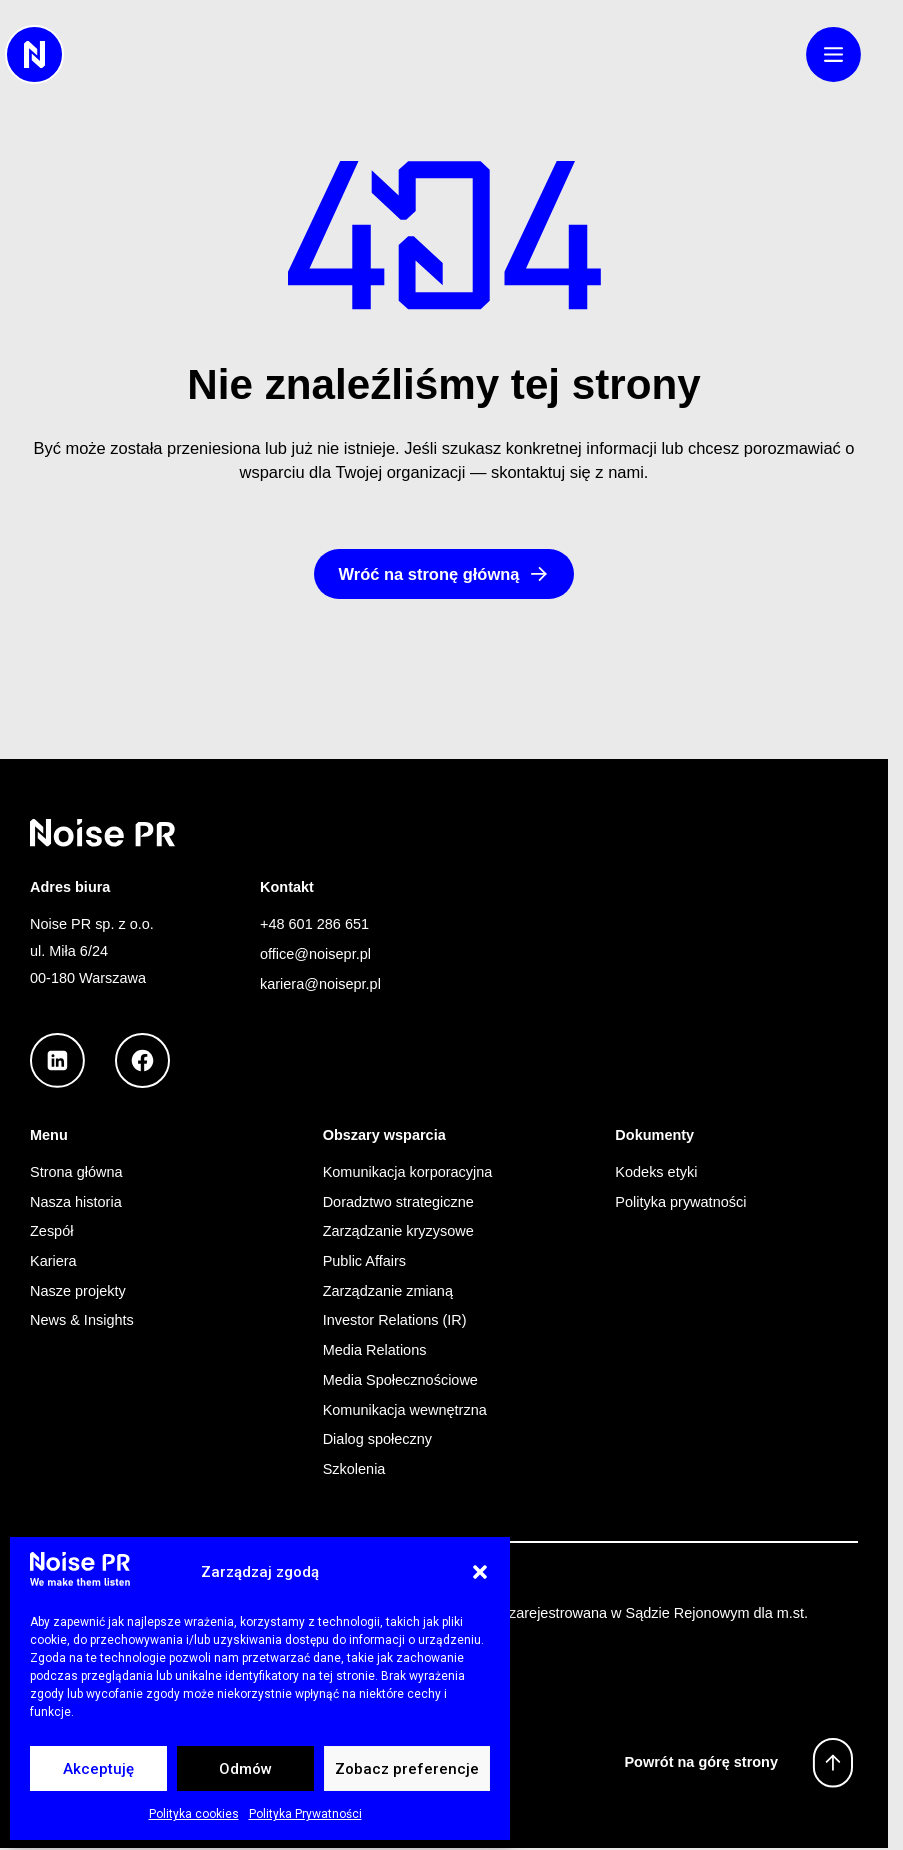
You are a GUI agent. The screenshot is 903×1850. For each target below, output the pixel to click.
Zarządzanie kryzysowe (398, 1231)
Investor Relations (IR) (395, 1320)
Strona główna (76, 1172)
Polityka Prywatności (305, 1814)
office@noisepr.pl (315, 954)
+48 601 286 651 (314, 924)
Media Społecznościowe (400, 1380)
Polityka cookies (194, 1814)
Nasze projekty (78, 1291)
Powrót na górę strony (701, 1762)
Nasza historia (76, 1202)
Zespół (51, 1231)
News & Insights (82, 1320)
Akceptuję (98, 1769)
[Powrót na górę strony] (833, 1763)
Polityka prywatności (680, 1202)
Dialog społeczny (377, 1439)
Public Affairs (364, 1261)
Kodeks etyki (656, 1172)
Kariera (53, 1261)
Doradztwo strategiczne (398, 1202)
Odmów (245, 1769)
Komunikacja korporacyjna (408, 1172)
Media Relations (375, 1350)
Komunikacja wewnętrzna (405, 1410)
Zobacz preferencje (407, 1769)
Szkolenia (354, 1469)
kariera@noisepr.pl (320, 984)
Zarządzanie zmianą (388, 1291)
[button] (480, 1572)
